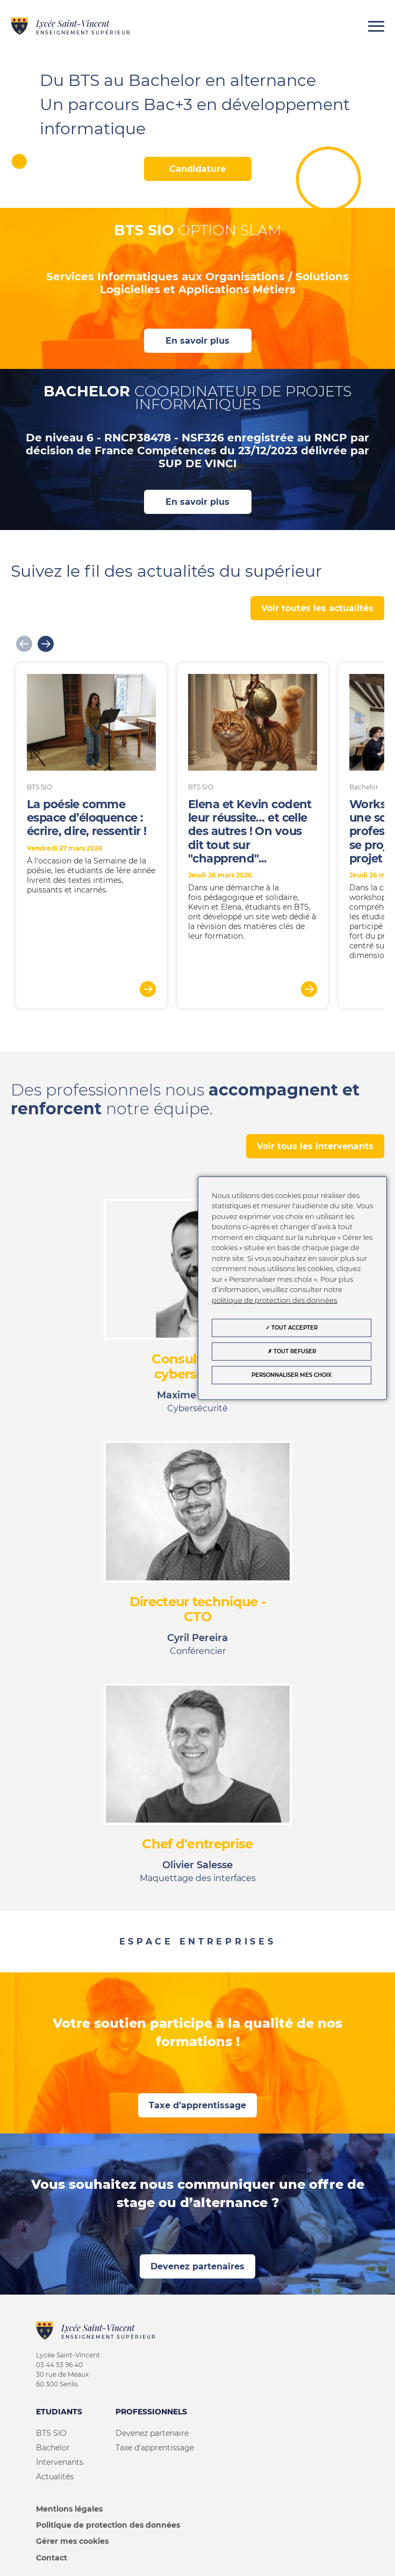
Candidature (197, 169)
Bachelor (53, 2447)
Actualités (55, 2476)
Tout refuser (292, 1351)
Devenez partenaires (197, 2266)
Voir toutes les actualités (317, 608)
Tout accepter (291, 1327)
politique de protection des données (274, 1299)
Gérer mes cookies (72, 2541)
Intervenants (59, 2462)
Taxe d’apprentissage (197, 2105)
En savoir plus (197, 341)
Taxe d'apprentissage (155, 2447)
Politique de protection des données (108, 2525)
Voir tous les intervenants (315, 1146)
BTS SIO (51, 2433)
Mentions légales (69, 2509)
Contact (51, 2558)
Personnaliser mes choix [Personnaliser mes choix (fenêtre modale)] (292, 1375)
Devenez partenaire (152, 2433)
